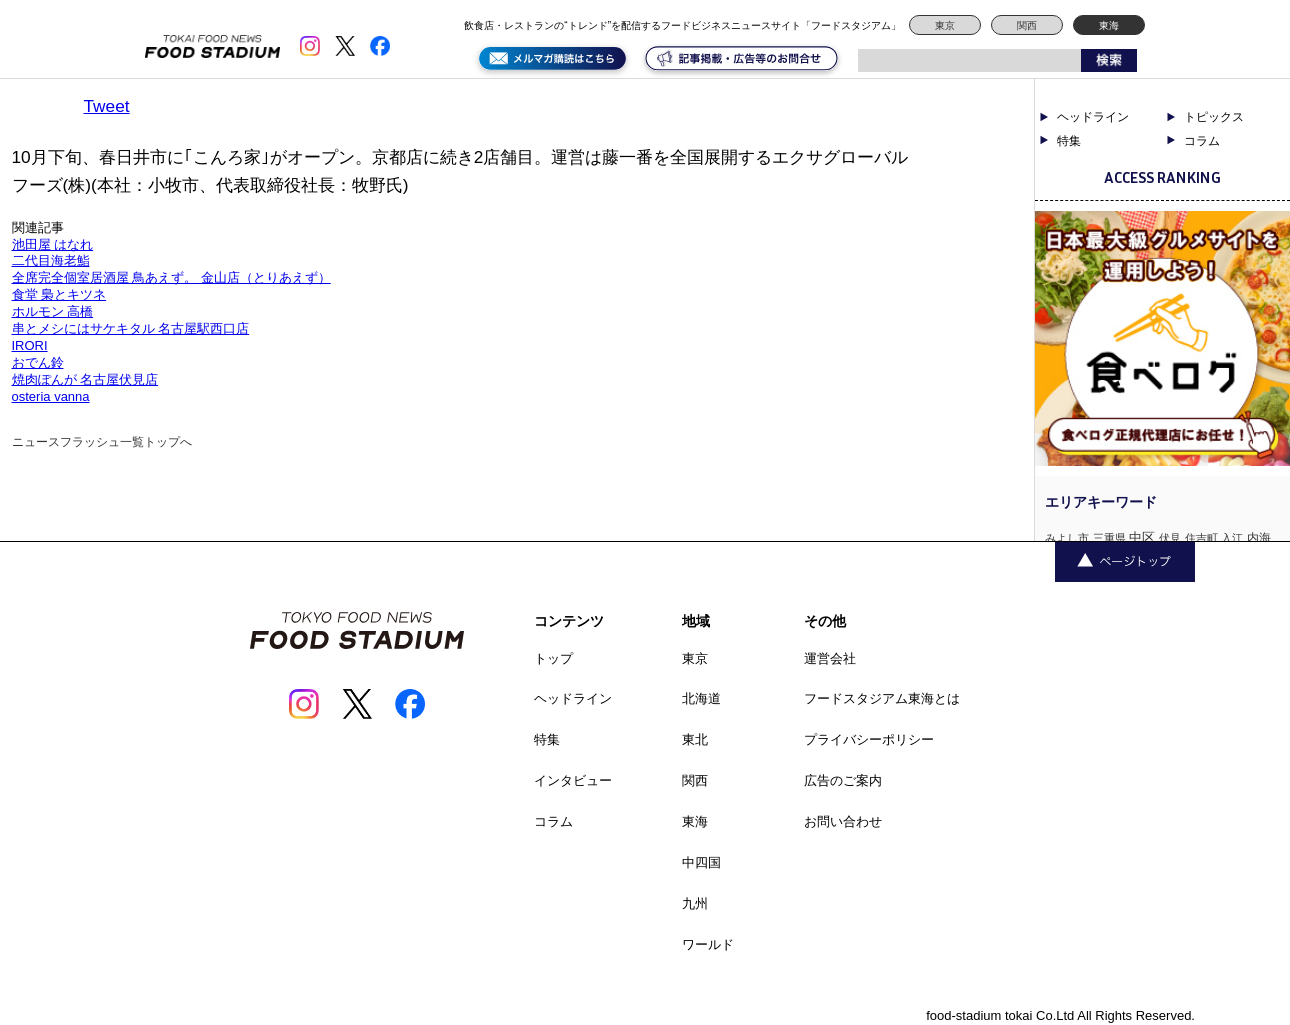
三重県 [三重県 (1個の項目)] (1109, 538)
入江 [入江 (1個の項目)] (1232, 538)
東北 (695, 739)
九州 (695, 903)
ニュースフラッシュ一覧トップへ (102, 442)
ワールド (708, 944)
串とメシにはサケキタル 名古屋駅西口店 (131, 328)
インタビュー (573, 780)
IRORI (30, 345)
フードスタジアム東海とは (882, 698)
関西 (1027, 25)
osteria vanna (51, 396)
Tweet (107, 106)
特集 (1069, 141)
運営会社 (830, 658)
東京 (945, 25)
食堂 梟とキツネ (59, 294)
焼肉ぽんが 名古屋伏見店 (85, 379)
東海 (1109, 25)
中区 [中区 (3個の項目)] (1142, 537)
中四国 (701, 862)
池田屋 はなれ (53, 244)
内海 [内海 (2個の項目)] (1259, 538)
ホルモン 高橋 (53, 311)
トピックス (1214, 117)
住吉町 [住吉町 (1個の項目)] (1201, 538)
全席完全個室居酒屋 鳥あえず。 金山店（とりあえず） (171, 277)
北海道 (701, 698)
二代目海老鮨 (51, 260)
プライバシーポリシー (869, 739)
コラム (1202, 141)
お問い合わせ (843, 821)
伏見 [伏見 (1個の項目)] (1170, 538)
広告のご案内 (843, 780)
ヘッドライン (1093, 117)
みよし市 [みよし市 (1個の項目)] (1067, 538)
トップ (553, 658)
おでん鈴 (38, 362)
